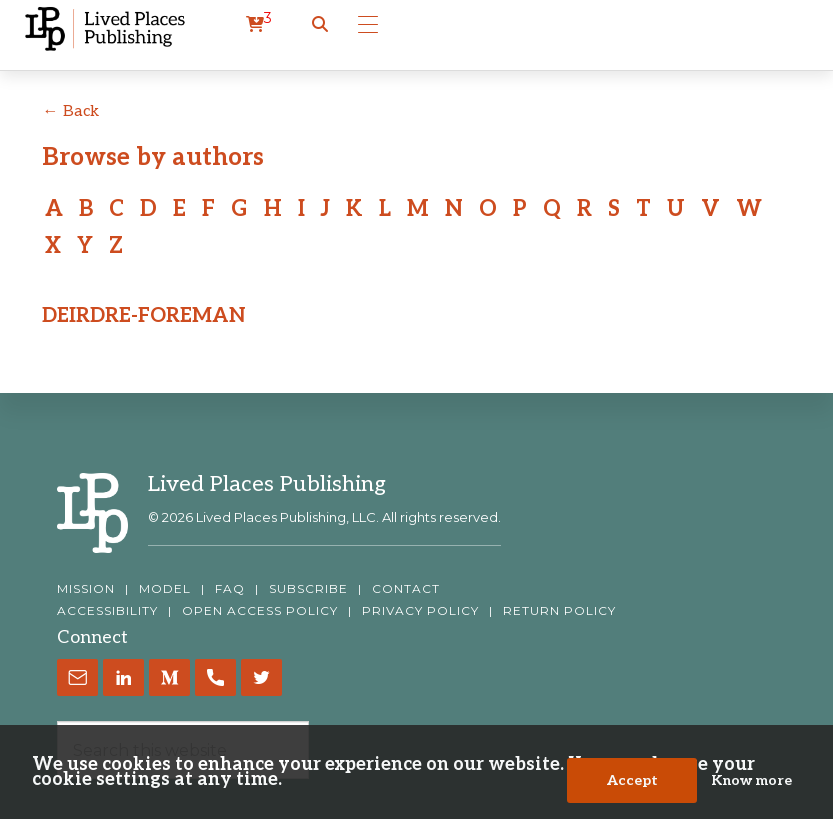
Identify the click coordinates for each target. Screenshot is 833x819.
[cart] (259, 25)
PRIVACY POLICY (420, 611)
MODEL (165, 589)
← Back (71, 111)
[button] (320, 25)
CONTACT (406, 589)
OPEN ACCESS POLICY (260, 611)
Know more (751, 780)
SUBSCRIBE (308, 589)
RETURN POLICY (559, 611)
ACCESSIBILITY (107, 611)
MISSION (86, 589)
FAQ (230, 589)
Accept (632, 780)
